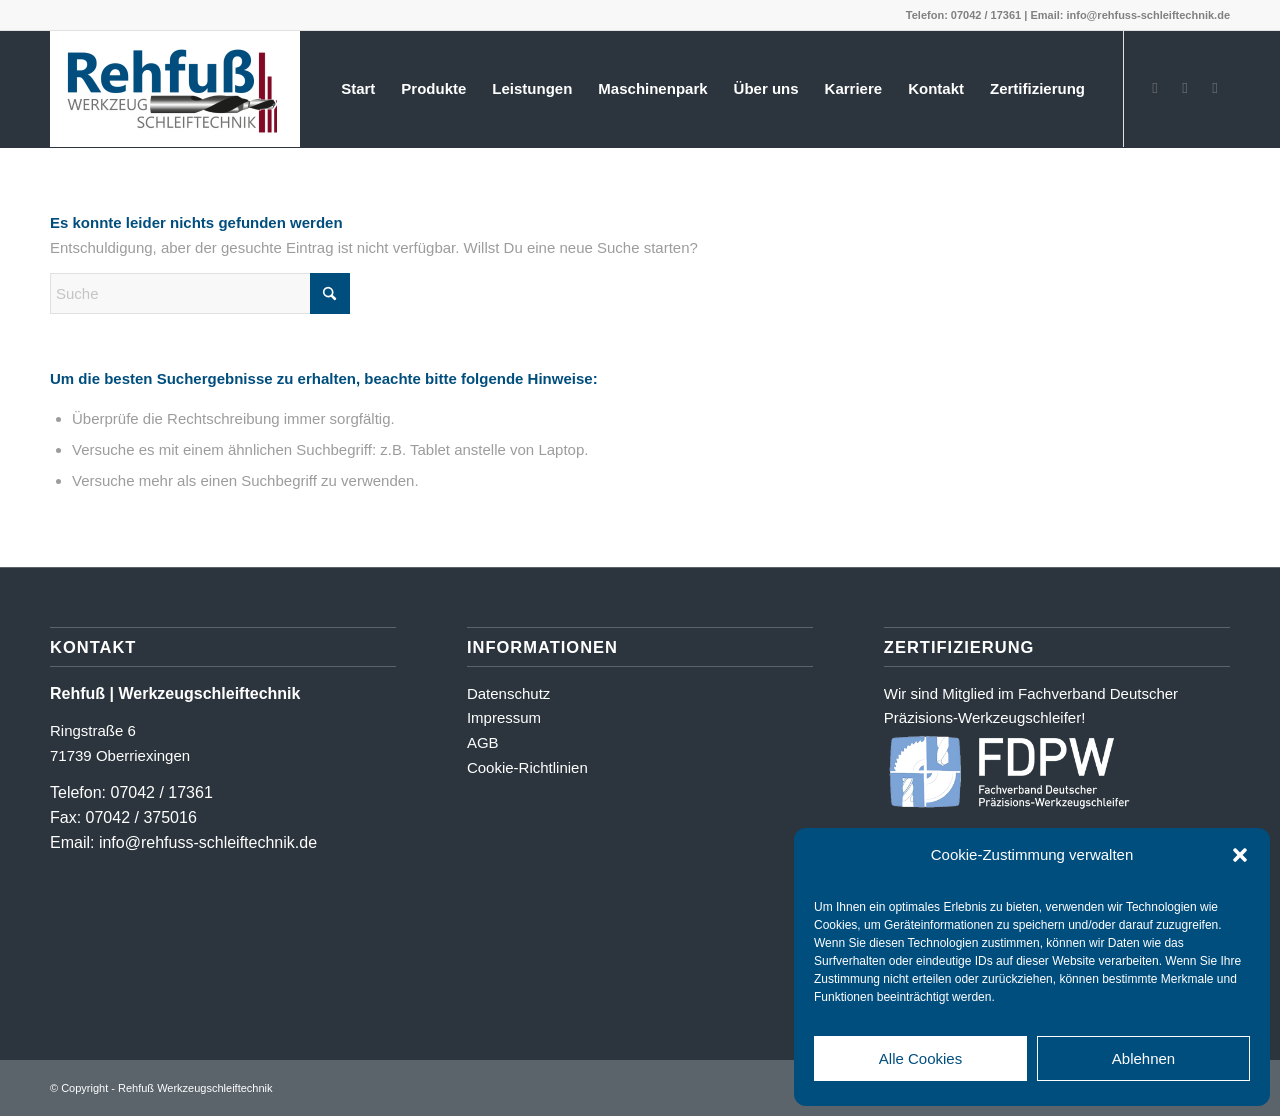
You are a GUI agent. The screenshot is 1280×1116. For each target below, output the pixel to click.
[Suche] (200, 293)
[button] (1240, 855)
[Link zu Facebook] (1155, 88)
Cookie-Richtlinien (527, 767)
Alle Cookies (920, 1058)
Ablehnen (1143, 1058)
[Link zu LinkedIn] (1215, 88)
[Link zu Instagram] (1185, 88)
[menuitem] (358, 89)
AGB (483, 742)
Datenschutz (508, 693)
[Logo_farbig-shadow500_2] (175, 89)
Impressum (504, 717)
